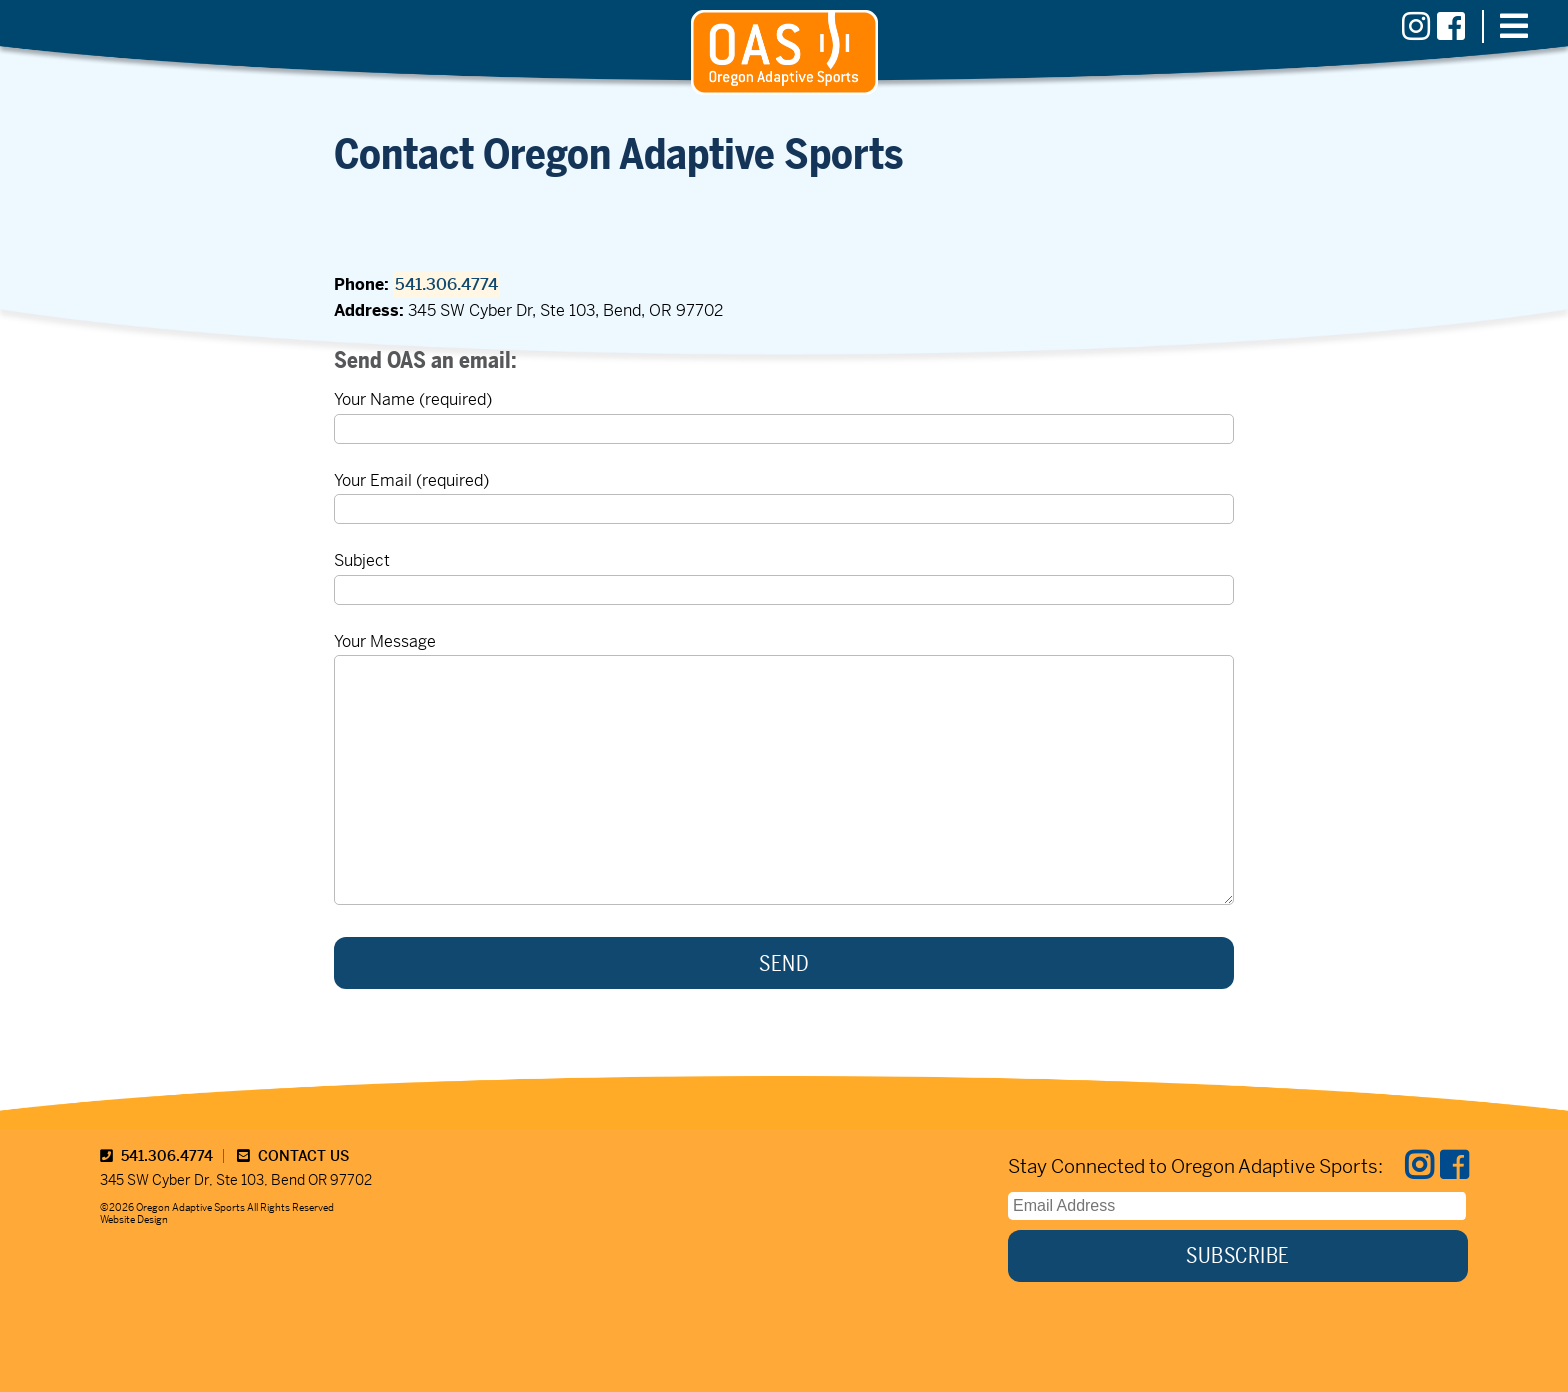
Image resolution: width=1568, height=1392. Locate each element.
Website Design (134, 1219)
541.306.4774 (446, 284)
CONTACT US (293, 1156)
